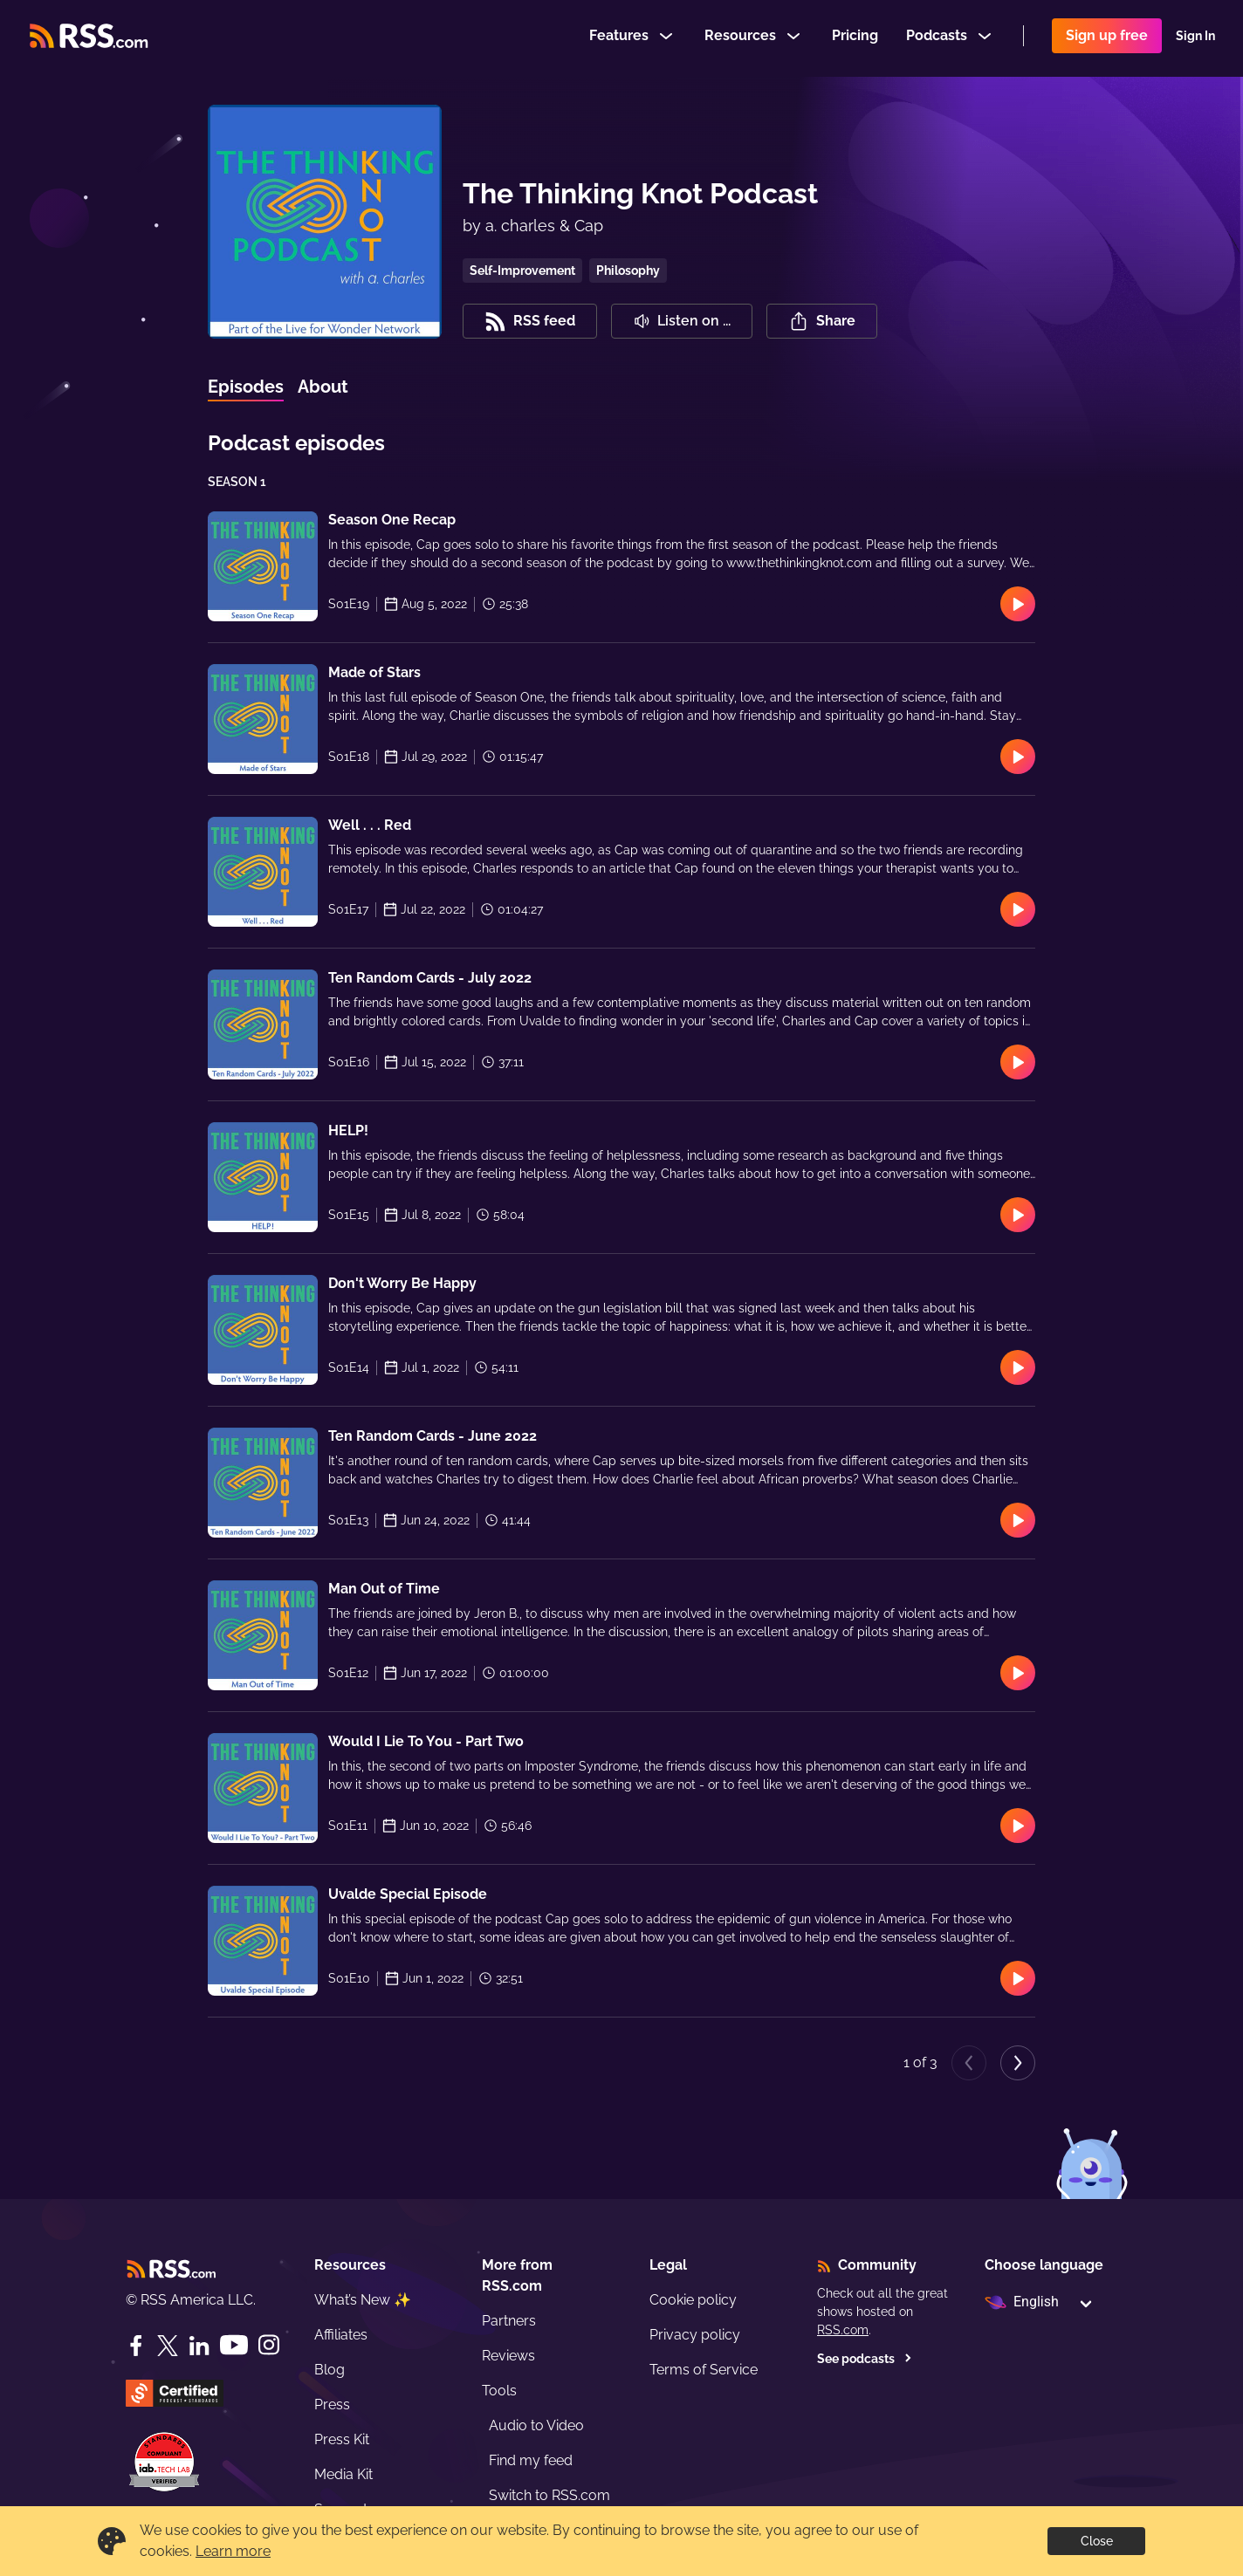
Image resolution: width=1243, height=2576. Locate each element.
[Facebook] (136, 2345)
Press (332, 2404)
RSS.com (843, 2330)
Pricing (855, 38)
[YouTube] (234, 2345)
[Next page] (1017, 2062)
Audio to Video (536, 2425)
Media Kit (343, 2474)
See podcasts (864, 2359)
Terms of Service (703, 2369)
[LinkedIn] (199, 2345)
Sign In (1195, 38)
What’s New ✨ (362, 2300)
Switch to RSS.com (549, 2495)
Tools (499, 2390)
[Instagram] (268, 2345)
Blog (329, 2369)
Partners (509, 2320)
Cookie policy (693, 2300)
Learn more (233, 2551)
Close (1097, 2541)
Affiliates (340, 2334)
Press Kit (341, 2439)
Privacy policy (694, 2334)
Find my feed (531, 2460)
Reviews (508, 2355)
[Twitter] (167, 2345)
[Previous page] (968, 2062)
